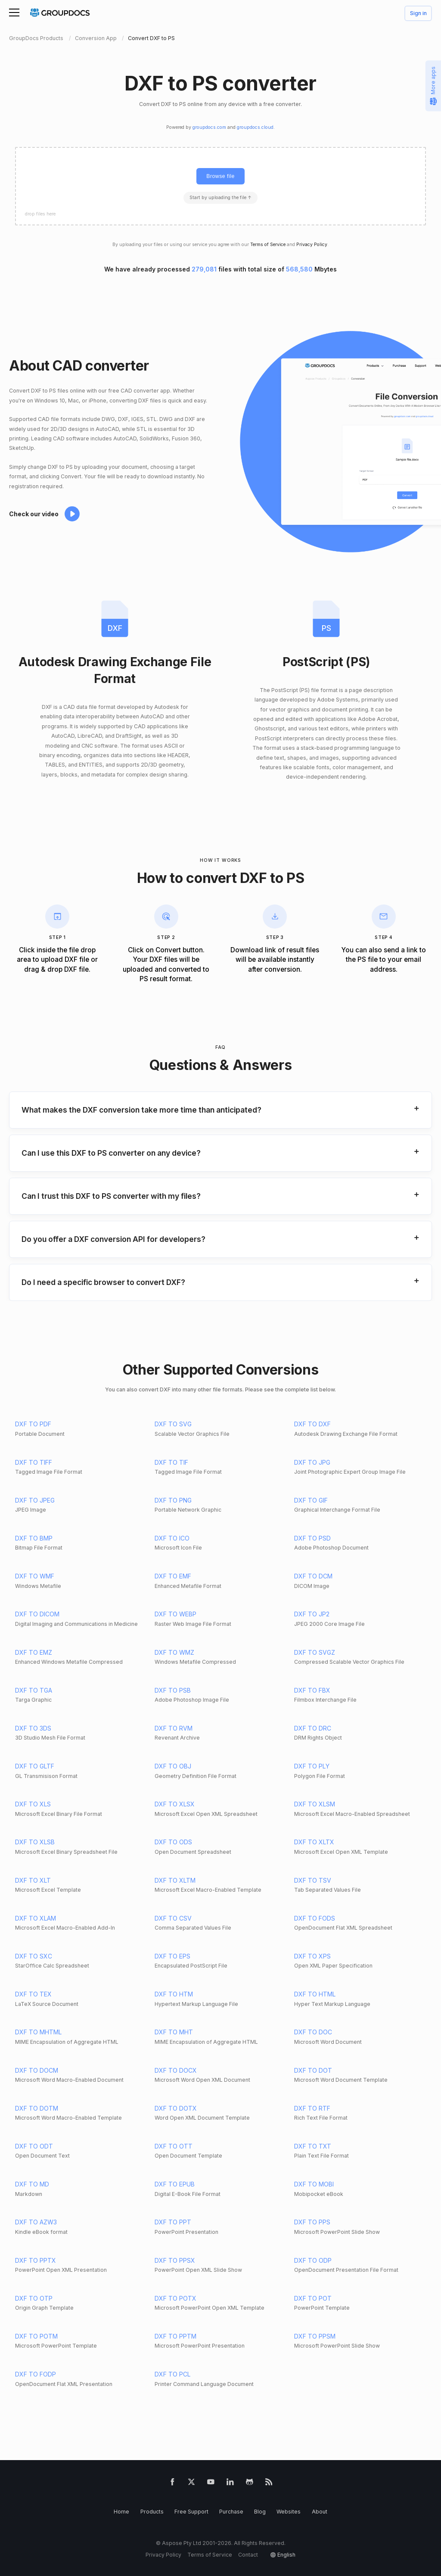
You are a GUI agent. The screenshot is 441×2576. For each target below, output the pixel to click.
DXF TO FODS (314, 1918)
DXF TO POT (313, 2298)
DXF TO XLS (33, 1804)
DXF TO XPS (312, 1956)
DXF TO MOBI (314, 2184)
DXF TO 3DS (33, 1728)
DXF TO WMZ (174, 1652)
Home (121, 2511)
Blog (260, 2511)
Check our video (34, 514)
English (286, 2554)
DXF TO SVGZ (314, 1652)
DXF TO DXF (312, 1424)
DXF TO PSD (312, 1538)
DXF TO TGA (33, 1690)
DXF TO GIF (311, 1500)
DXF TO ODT (34, 2146)
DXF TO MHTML (38, 2032)
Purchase (231, 2511)
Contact (248, 2554)
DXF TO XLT (33, 1880)
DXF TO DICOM (37, 1614)
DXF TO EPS (172, 1956)
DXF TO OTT (174, 2146)
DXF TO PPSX (175, 2260)
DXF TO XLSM (314, 1804)
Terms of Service (268, 244)
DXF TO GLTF (34, 1766)
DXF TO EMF (173, 1576)
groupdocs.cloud (255, 127)
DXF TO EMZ (33, 1652)
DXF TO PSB (173, 1690)
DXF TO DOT (313, 2070)
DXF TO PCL (172, 2374)
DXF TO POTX (175, 2298)
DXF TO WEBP (175, 1614)
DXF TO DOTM (36, 2108)
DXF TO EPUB (175, 2184)
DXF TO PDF (33, 1424)
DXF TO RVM (174, 1728)
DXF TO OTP (34, 2298)
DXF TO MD (32, 2184)
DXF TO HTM (174, 1994)
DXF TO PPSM (314, 2336)
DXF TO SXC (33, 1956)
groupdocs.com (209, 127)
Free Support (191, 2511)
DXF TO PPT (173, 2222)
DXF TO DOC (313, 2032)
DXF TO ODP (313, 2260)
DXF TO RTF (312, 2108)
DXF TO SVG (173, 1424)
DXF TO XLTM (175, 1880)
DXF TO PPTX (35, 2260)
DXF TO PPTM (175, 2336)
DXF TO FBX (312, 1690)
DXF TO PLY (311, 1766)
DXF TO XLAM (35, 1918)
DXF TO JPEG (35, 1500)
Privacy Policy (311, 244)
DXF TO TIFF (33, 1462)
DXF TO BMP (34, 1538)
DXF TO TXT (312, 2146)
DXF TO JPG (312, 1462)
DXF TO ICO (172, 1538)
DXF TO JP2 (311, 1614)
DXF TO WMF (34, 1576)
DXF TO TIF (171, 1462)
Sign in (418, 13)
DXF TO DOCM (36, 2070)
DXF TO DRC (312, 1728)
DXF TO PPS (312, 2222)
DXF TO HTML (314, 1994)
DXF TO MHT (174, 2032)
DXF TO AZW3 (36, 2222)
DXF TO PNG (173, 1500)
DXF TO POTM (36, 2336)
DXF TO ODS (173, 1842)
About (319, 2511)
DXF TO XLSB (35, 1842)
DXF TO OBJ (173, 1766)
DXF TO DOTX (176, 2108)
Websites (288, 2511)
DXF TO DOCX (176, 2070)
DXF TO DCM (313, 1576)
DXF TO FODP (35, 2374)
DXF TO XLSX (175, 1804)
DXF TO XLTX (314, 1842)
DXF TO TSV (312, 1880)
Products (152, 2511)
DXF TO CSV (173, 1918)
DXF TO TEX (33, 1994)
